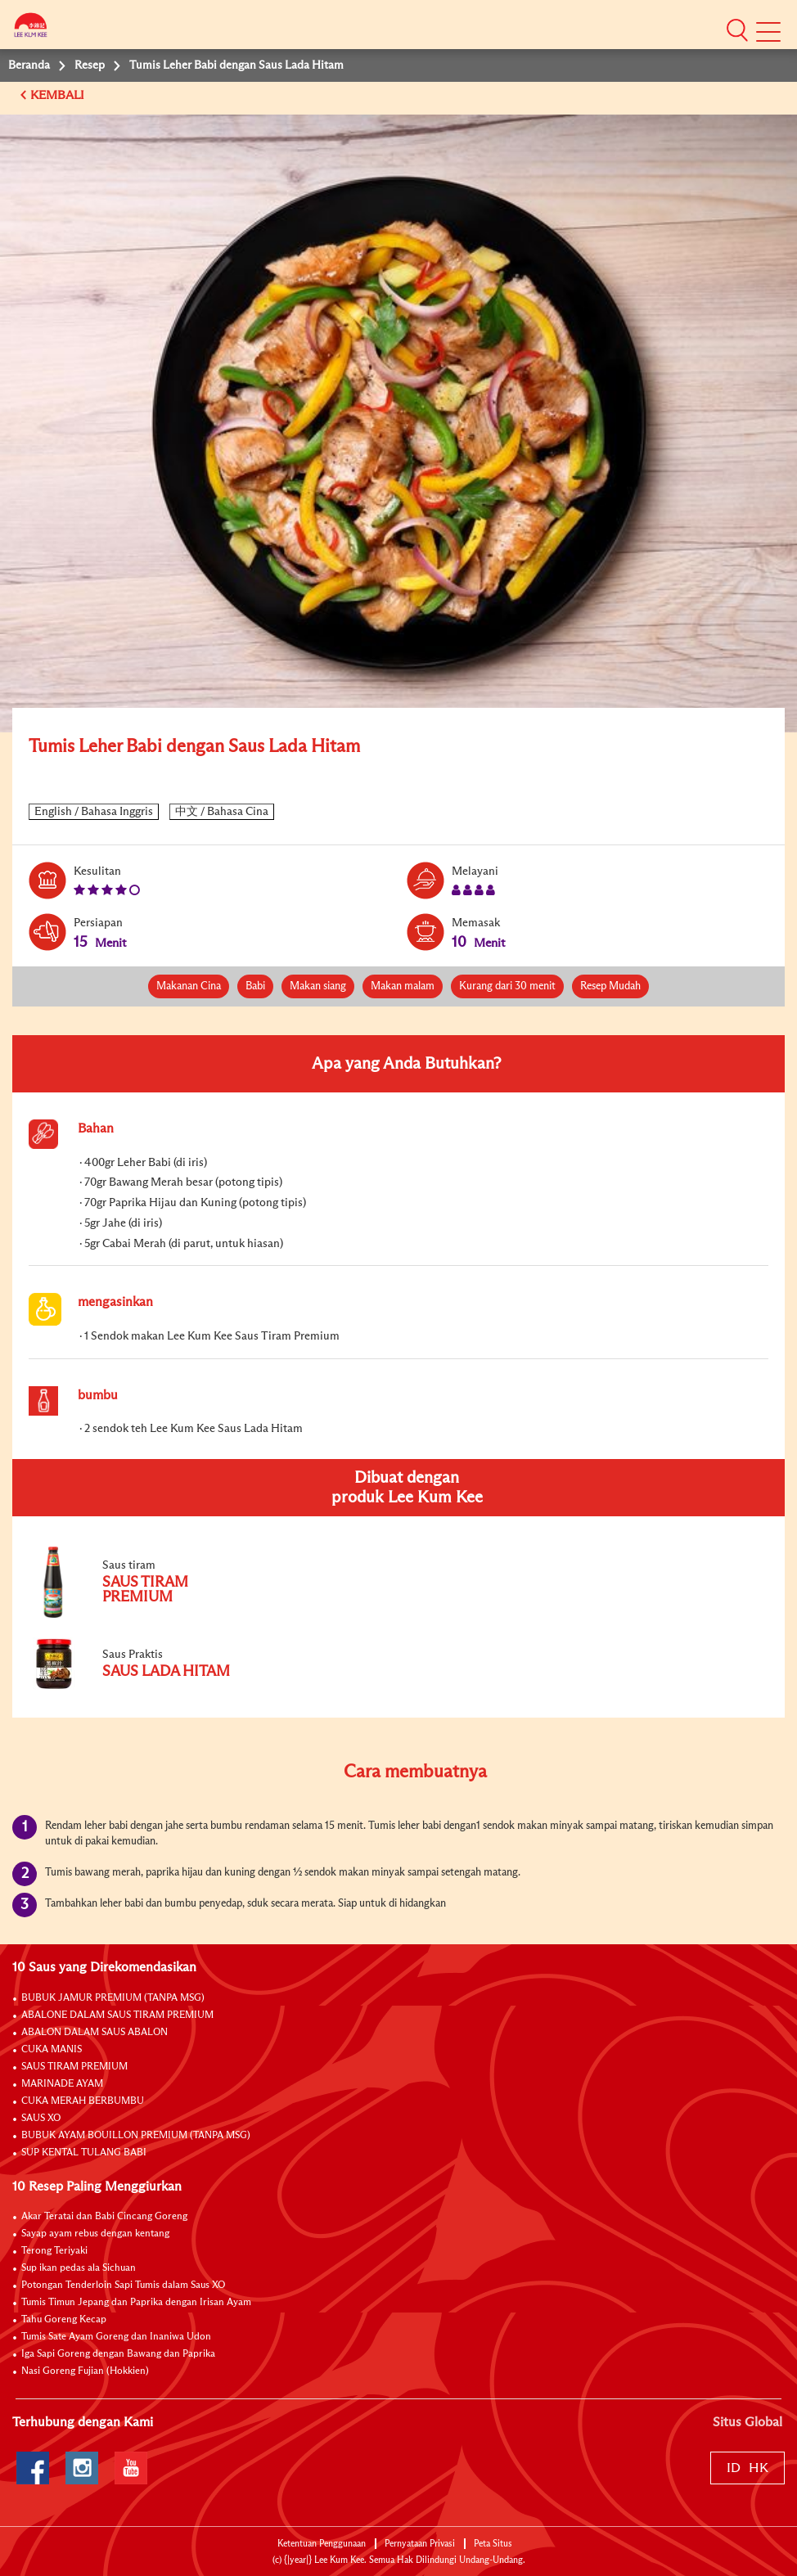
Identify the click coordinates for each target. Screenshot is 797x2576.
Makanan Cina (188, 986)
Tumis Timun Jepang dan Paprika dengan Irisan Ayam (136, 2303)
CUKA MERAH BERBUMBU (82, 2101)
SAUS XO (41, 2118)
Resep (89, 65)
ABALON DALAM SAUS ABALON (94, 2033)
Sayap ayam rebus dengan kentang (95, 2234)
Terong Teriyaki (54, 2251)
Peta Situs (493, 2543)
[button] (737, 29)
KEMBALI (59, 95)
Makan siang (318, 986)
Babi (255, 986)
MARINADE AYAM (62, 2084)
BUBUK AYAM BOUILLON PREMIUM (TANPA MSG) (135, 2136)
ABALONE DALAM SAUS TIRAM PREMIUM (117, 2015)
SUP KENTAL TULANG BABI (83, 2153)
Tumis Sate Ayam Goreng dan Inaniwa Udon (116, 2337)
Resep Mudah (610, 986)
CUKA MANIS (51, 2050)
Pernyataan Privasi (420, 2543)
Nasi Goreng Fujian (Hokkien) (85, 2371)
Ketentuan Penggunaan (321, 2543)
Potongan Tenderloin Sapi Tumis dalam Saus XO (123, 2285)
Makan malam (403, 986)
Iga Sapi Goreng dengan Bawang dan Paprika (118, 2354)
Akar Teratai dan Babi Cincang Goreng (104, 2217)
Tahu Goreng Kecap (63, 2320)
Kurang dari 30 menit (507, 986)
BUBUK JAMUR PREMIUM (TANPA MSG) (113, 1998)
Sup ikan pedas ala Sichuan (78, 2268)
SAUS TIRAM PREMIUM (74, 2067)
